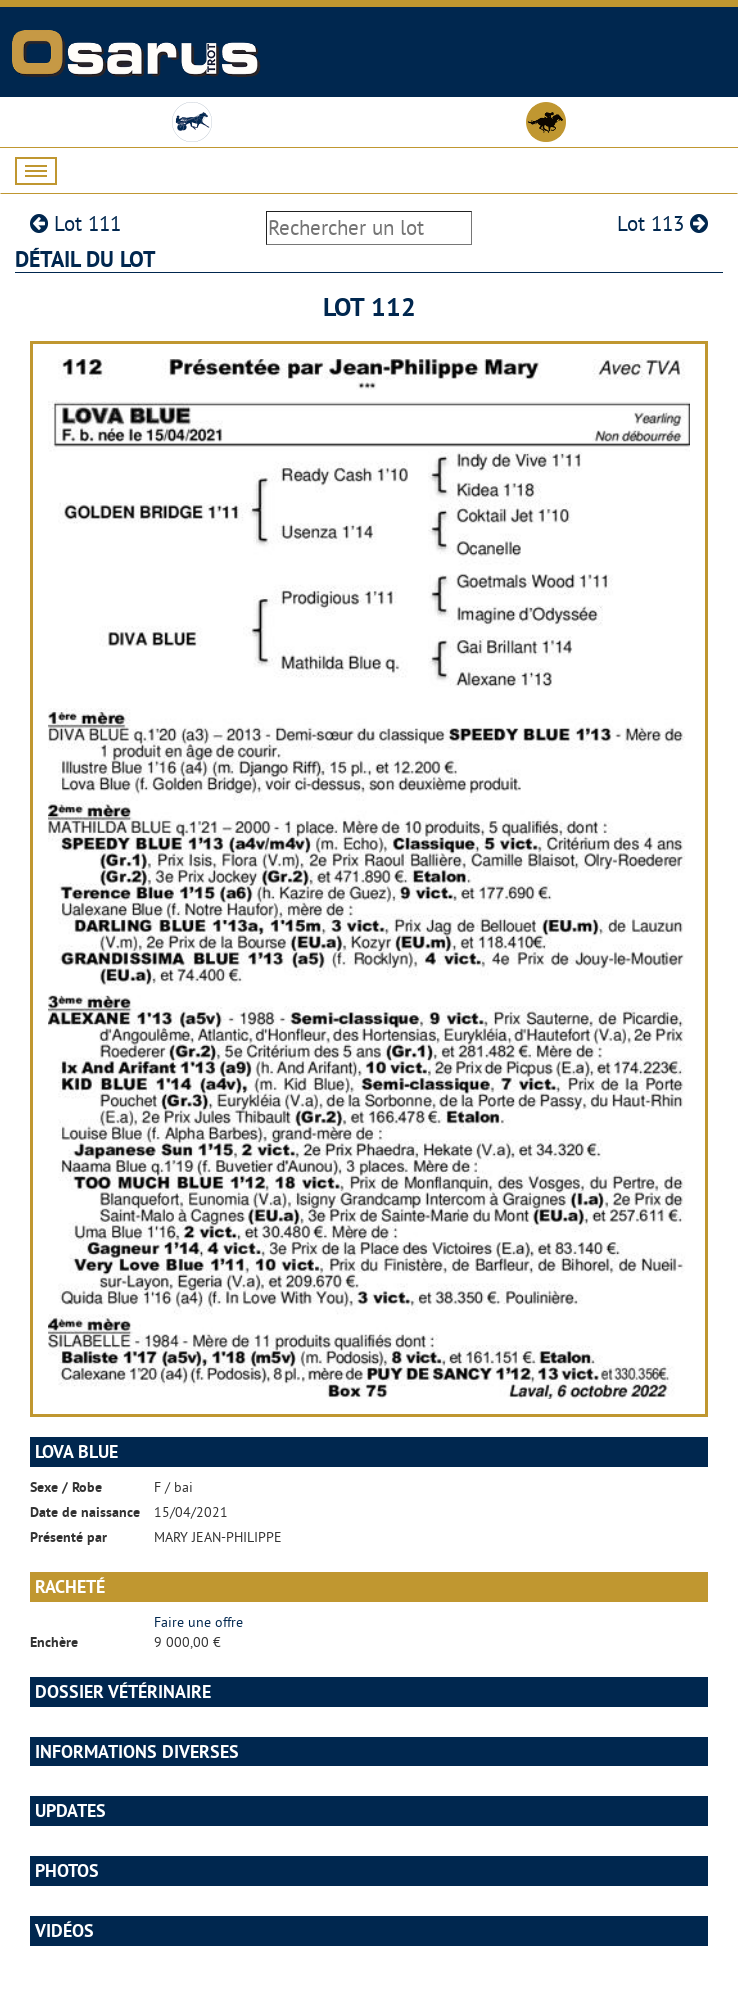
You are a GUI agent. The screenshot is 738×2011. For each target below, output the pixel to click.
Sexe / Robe (66, 1487)
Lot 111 (75, 223)
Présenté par (68, 1537)
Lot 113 (662, 223)
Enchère (54, 1642)
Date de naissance (85, 1512)
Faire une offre (198, 1622)
